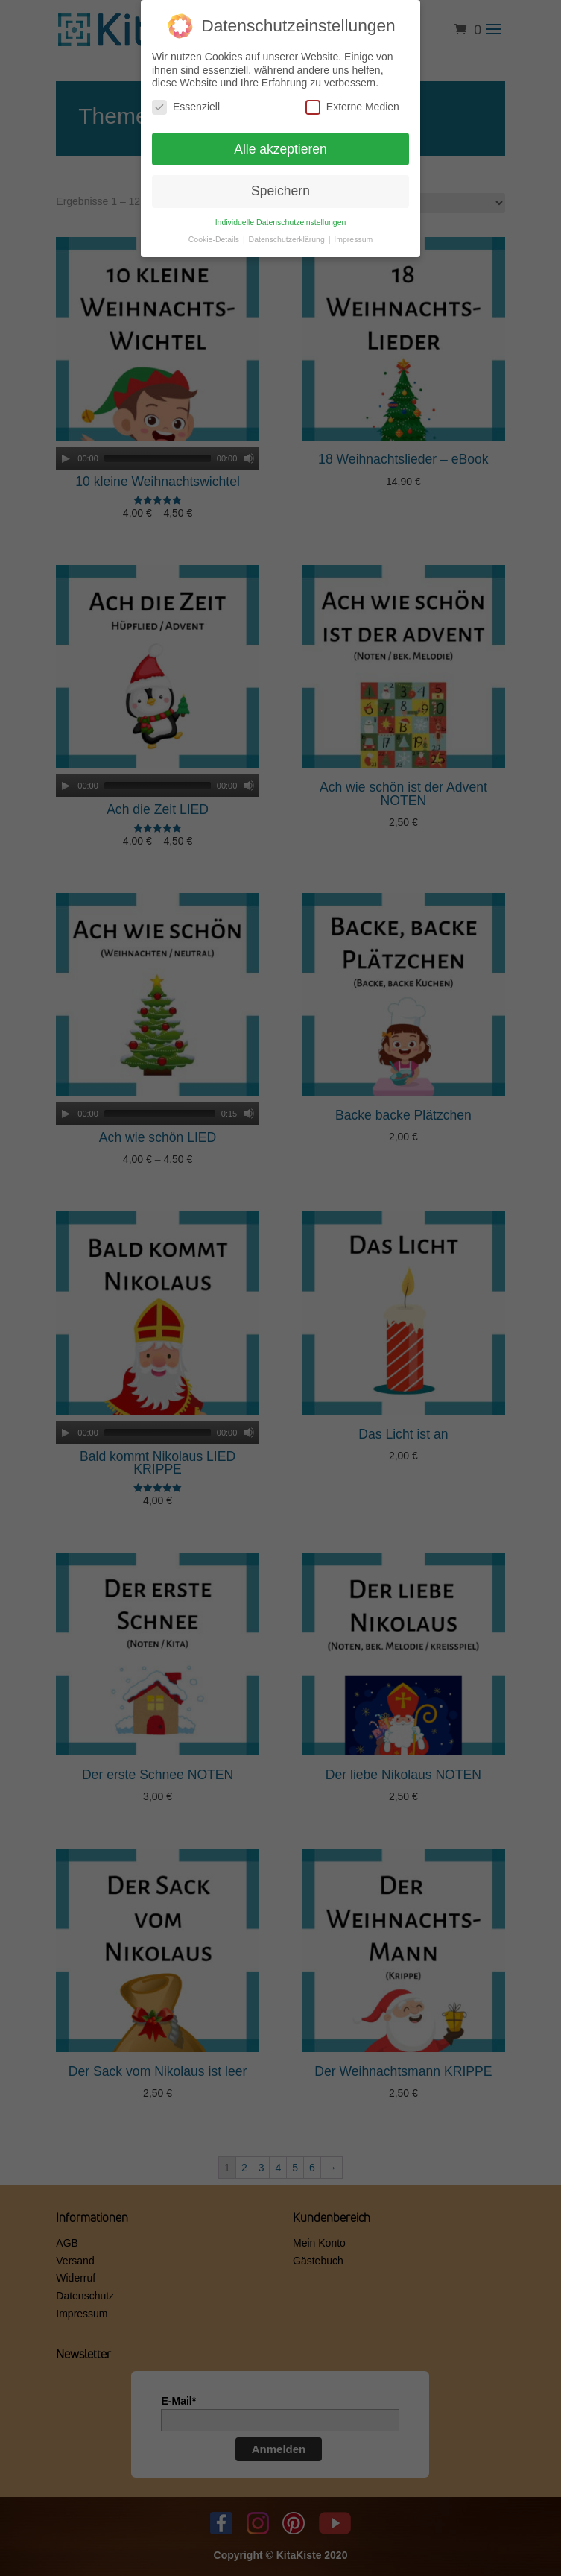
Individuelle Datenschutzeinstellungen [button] (280, 222)
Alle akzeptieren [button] (280, 149)
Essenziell (186, 107)
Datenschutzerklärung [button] (288, 239)
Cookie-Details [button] (214, 239)
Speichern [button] (280, 190)
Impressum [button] (353, 239)
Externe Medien (352, 107)
